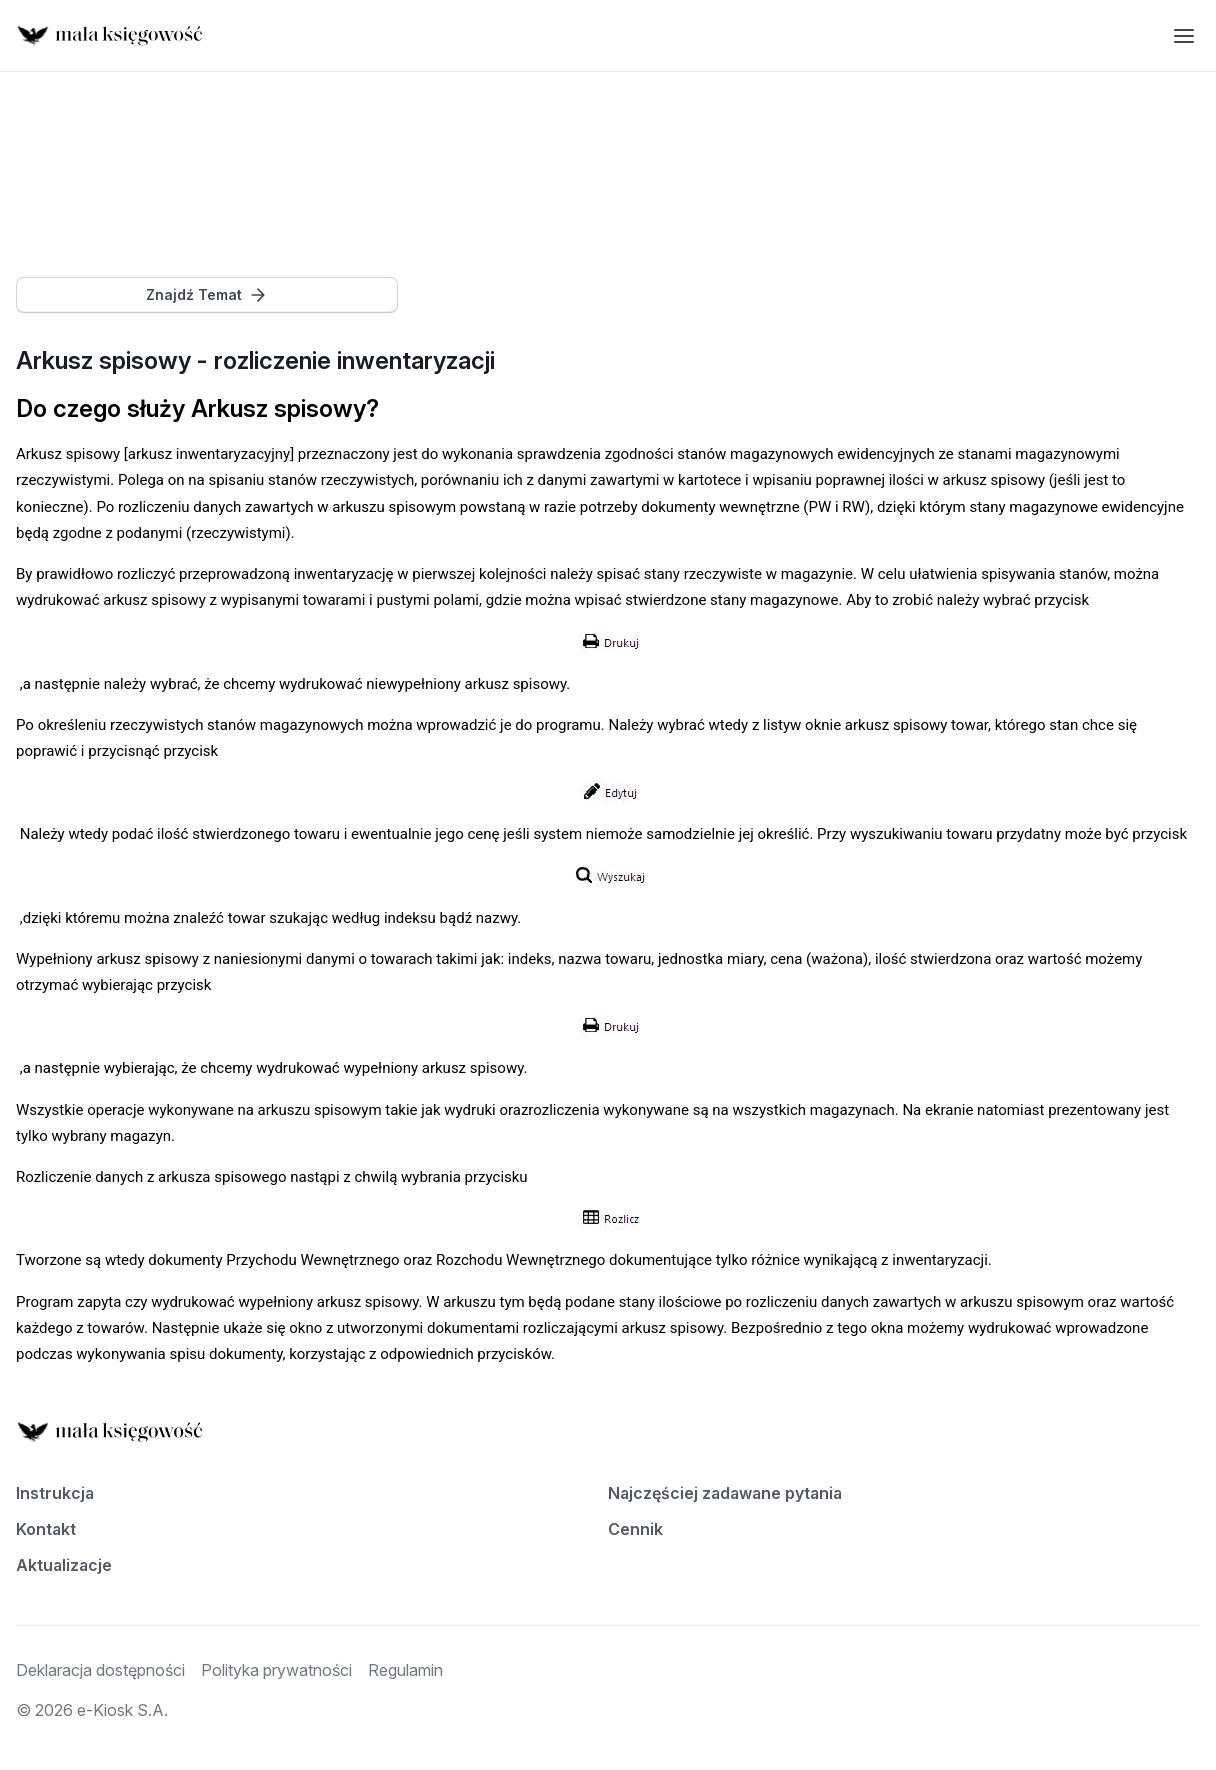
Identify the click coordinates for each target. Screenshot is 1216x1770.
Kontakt (46, 1529)
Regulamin (405, 1670)
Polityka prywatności (276, 1670)
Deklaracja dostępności (100, 1670)
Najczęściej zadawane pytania (725, 1493)
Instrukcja (55, 1493)
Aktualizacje (64, 1565)
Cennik (635, 1529)
